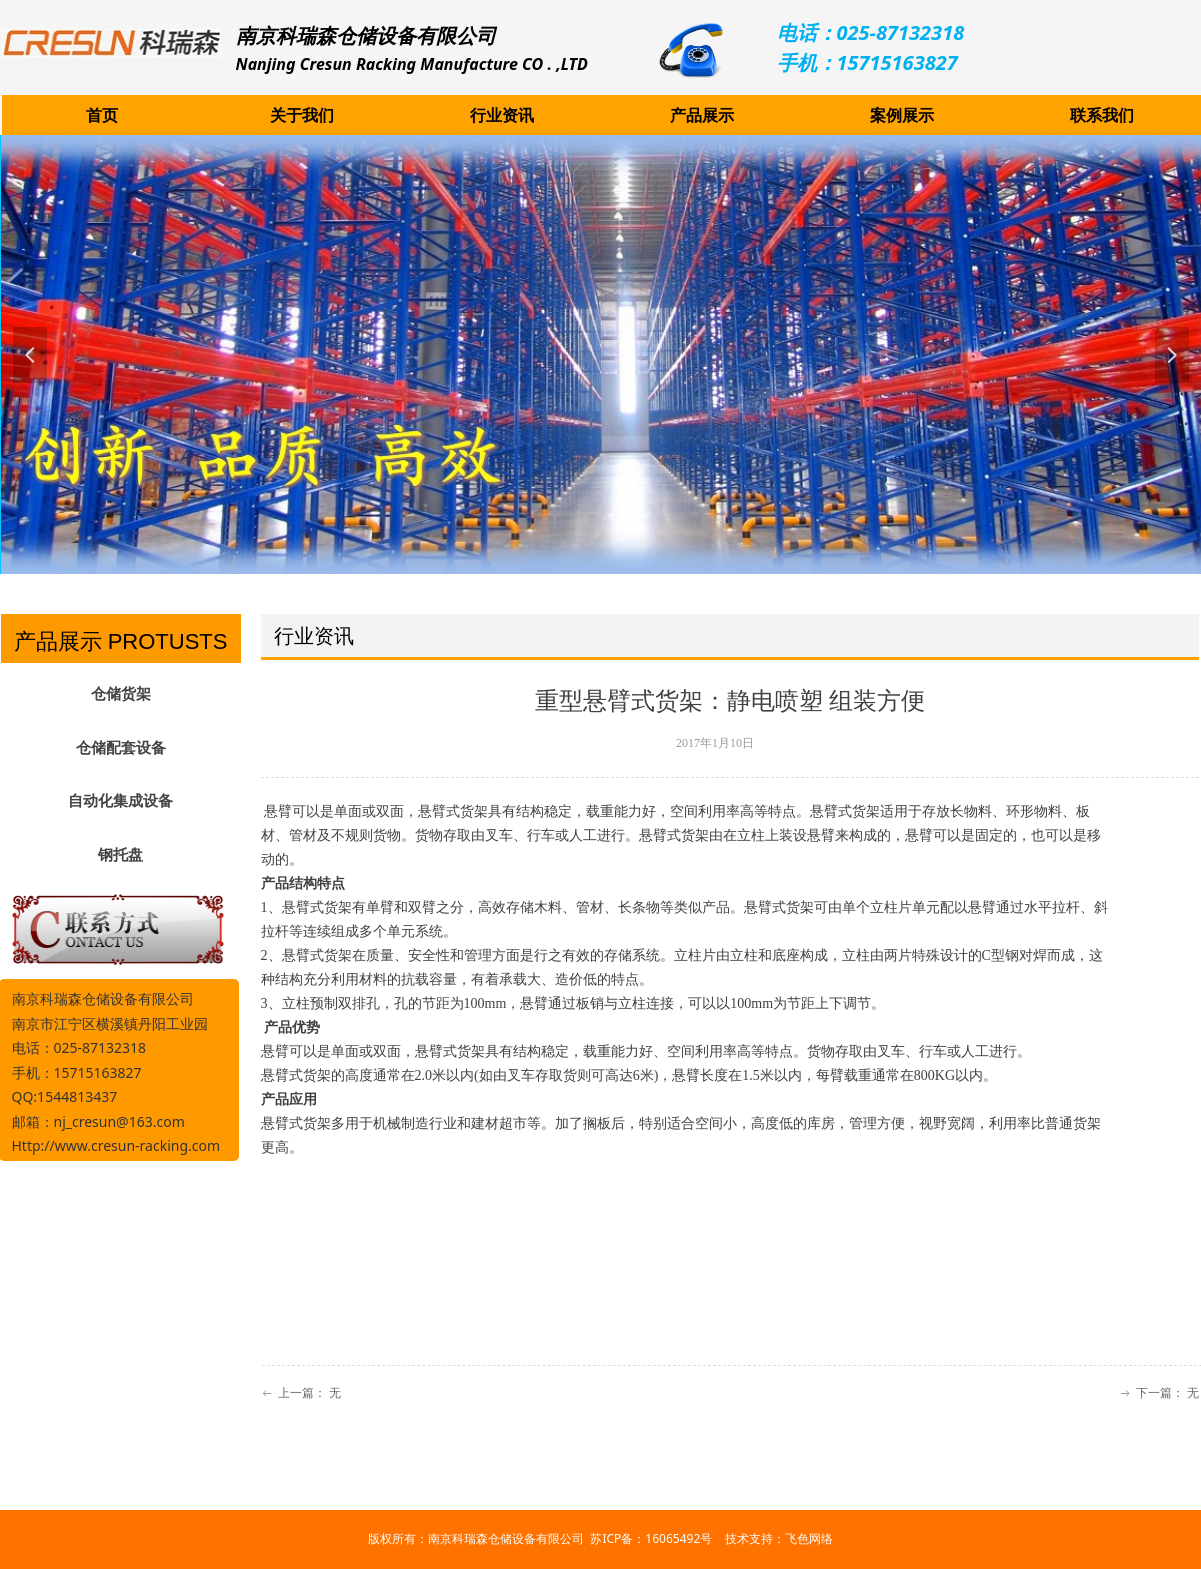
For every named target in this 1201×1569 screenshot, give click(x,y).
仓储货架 (121, 694)
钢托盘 (120, 855)
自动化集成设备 (120, 801)
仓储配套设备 (121, 748)
